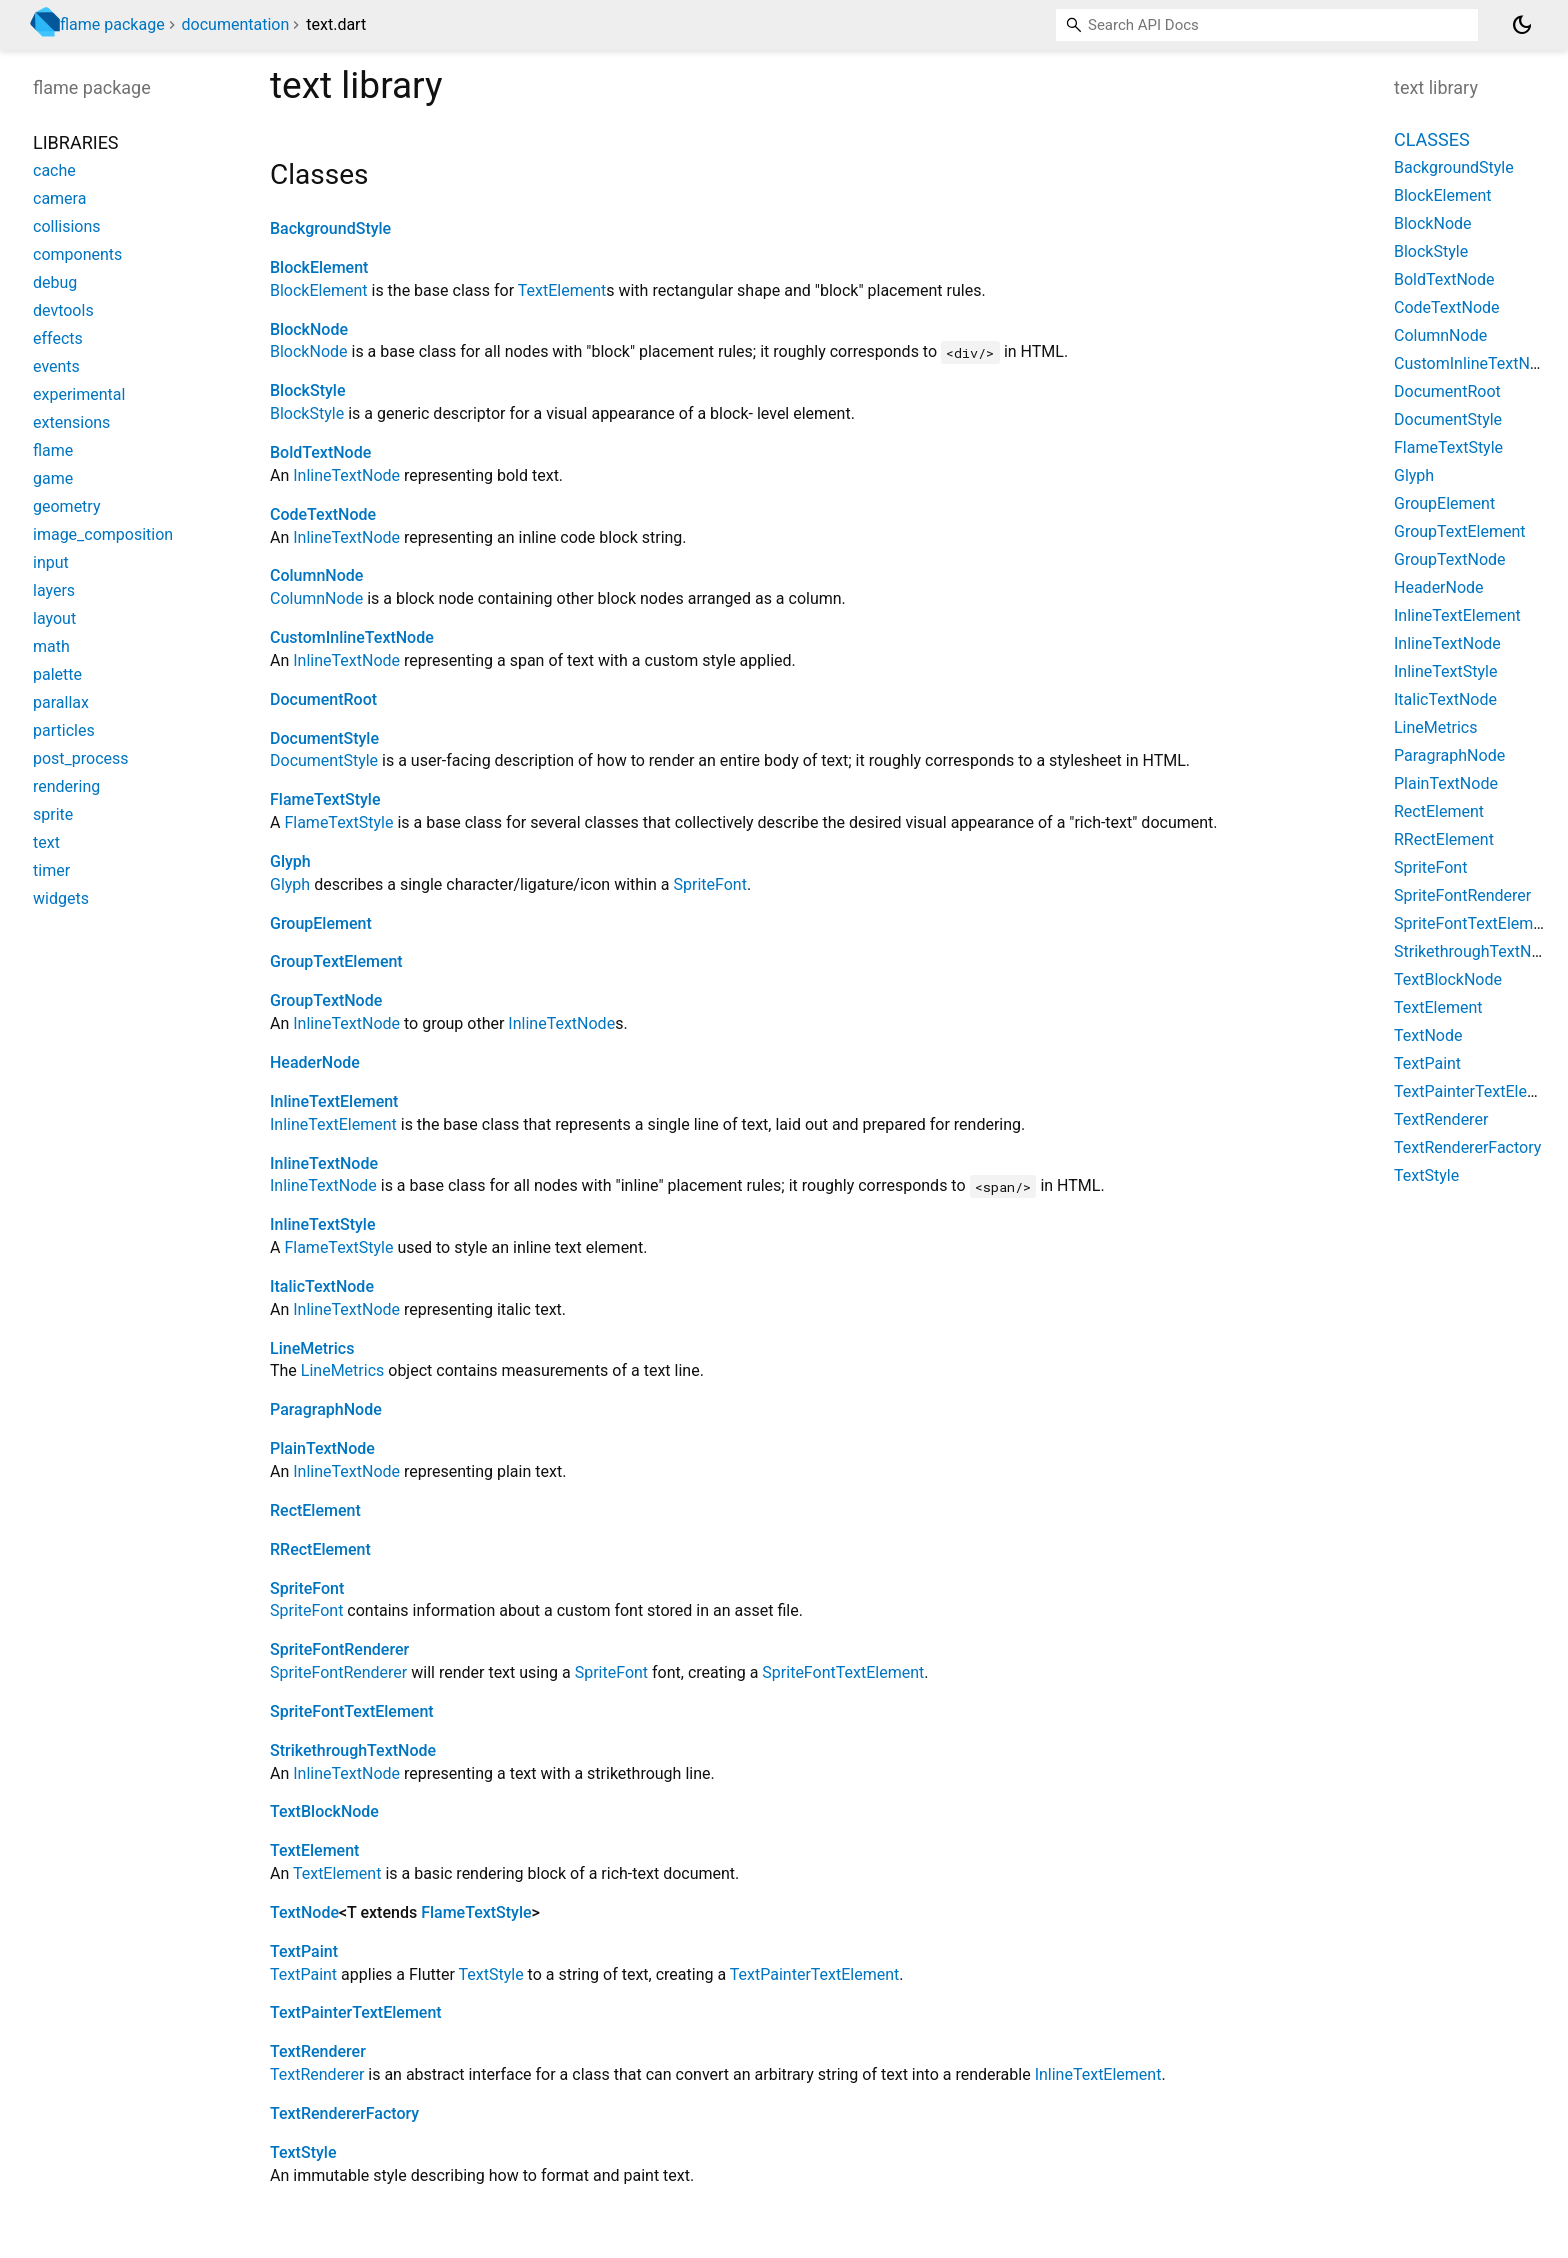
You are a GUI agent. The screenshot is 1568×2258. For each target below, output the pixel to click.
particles (64, 730)
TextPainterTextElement (815, 1974)
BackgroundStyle (330, 228)
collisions (67, 226)
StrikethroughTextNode (353, 1750)
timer (51, 870)
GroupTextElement (336, 961)
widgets (61, 898)
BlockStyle (307, 390)
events (56, 366)
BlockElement (319, 267)
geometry (66, 506)
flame (53, 450)
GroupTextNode (326, 1000)
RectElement (315, 1510)
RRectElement (320, 1549)
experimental (79, 394)
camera (59, 198)
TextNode (304, 1912)
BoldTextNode (320, 452)
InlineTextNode (346, 475)
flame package (112, 24)
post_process (81, 758)
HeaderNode (315, 1062)
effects (58, 338)
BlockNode (309, 329)
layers (54, 590)
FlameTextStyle (325, 799)
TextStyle (491, 1974)
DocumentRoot (323, 699)
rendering (66, 786)
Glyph (290, 861)
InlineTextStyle (323, 1224)
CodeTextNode (323, 514)
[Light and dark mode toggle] (1522, 25)
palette (57, 674)
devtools (63, 310)
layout (54, 618)
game (53, 478)
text (46, 842)
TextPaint (304, 1951)
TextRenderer (318, 2051)
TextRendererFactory (344, 2113)
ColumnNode (316, 575)
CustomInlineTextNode (352, 637)
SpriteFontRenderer (339, 1649)
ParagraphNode (326, 1409)
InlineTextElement (334, 1101)
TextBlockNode (324, 1811)
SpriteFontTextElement (843, 1672)
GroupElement (321, 923)
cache (54, 170)
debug (55, 282)
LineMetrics (312, 1348)
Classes (1432, 139)
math (51, 646)
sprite (53, 814)
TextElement (562, 290)
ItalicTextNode (322, 1286)
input (51, 562)
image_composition (103, 534)
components (77, 254)
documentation (236, 24)
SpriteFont (709, 884)
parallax (61, 702)
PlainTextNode (322, 1448)
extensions (71, 422)
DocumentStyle (324, 738)
